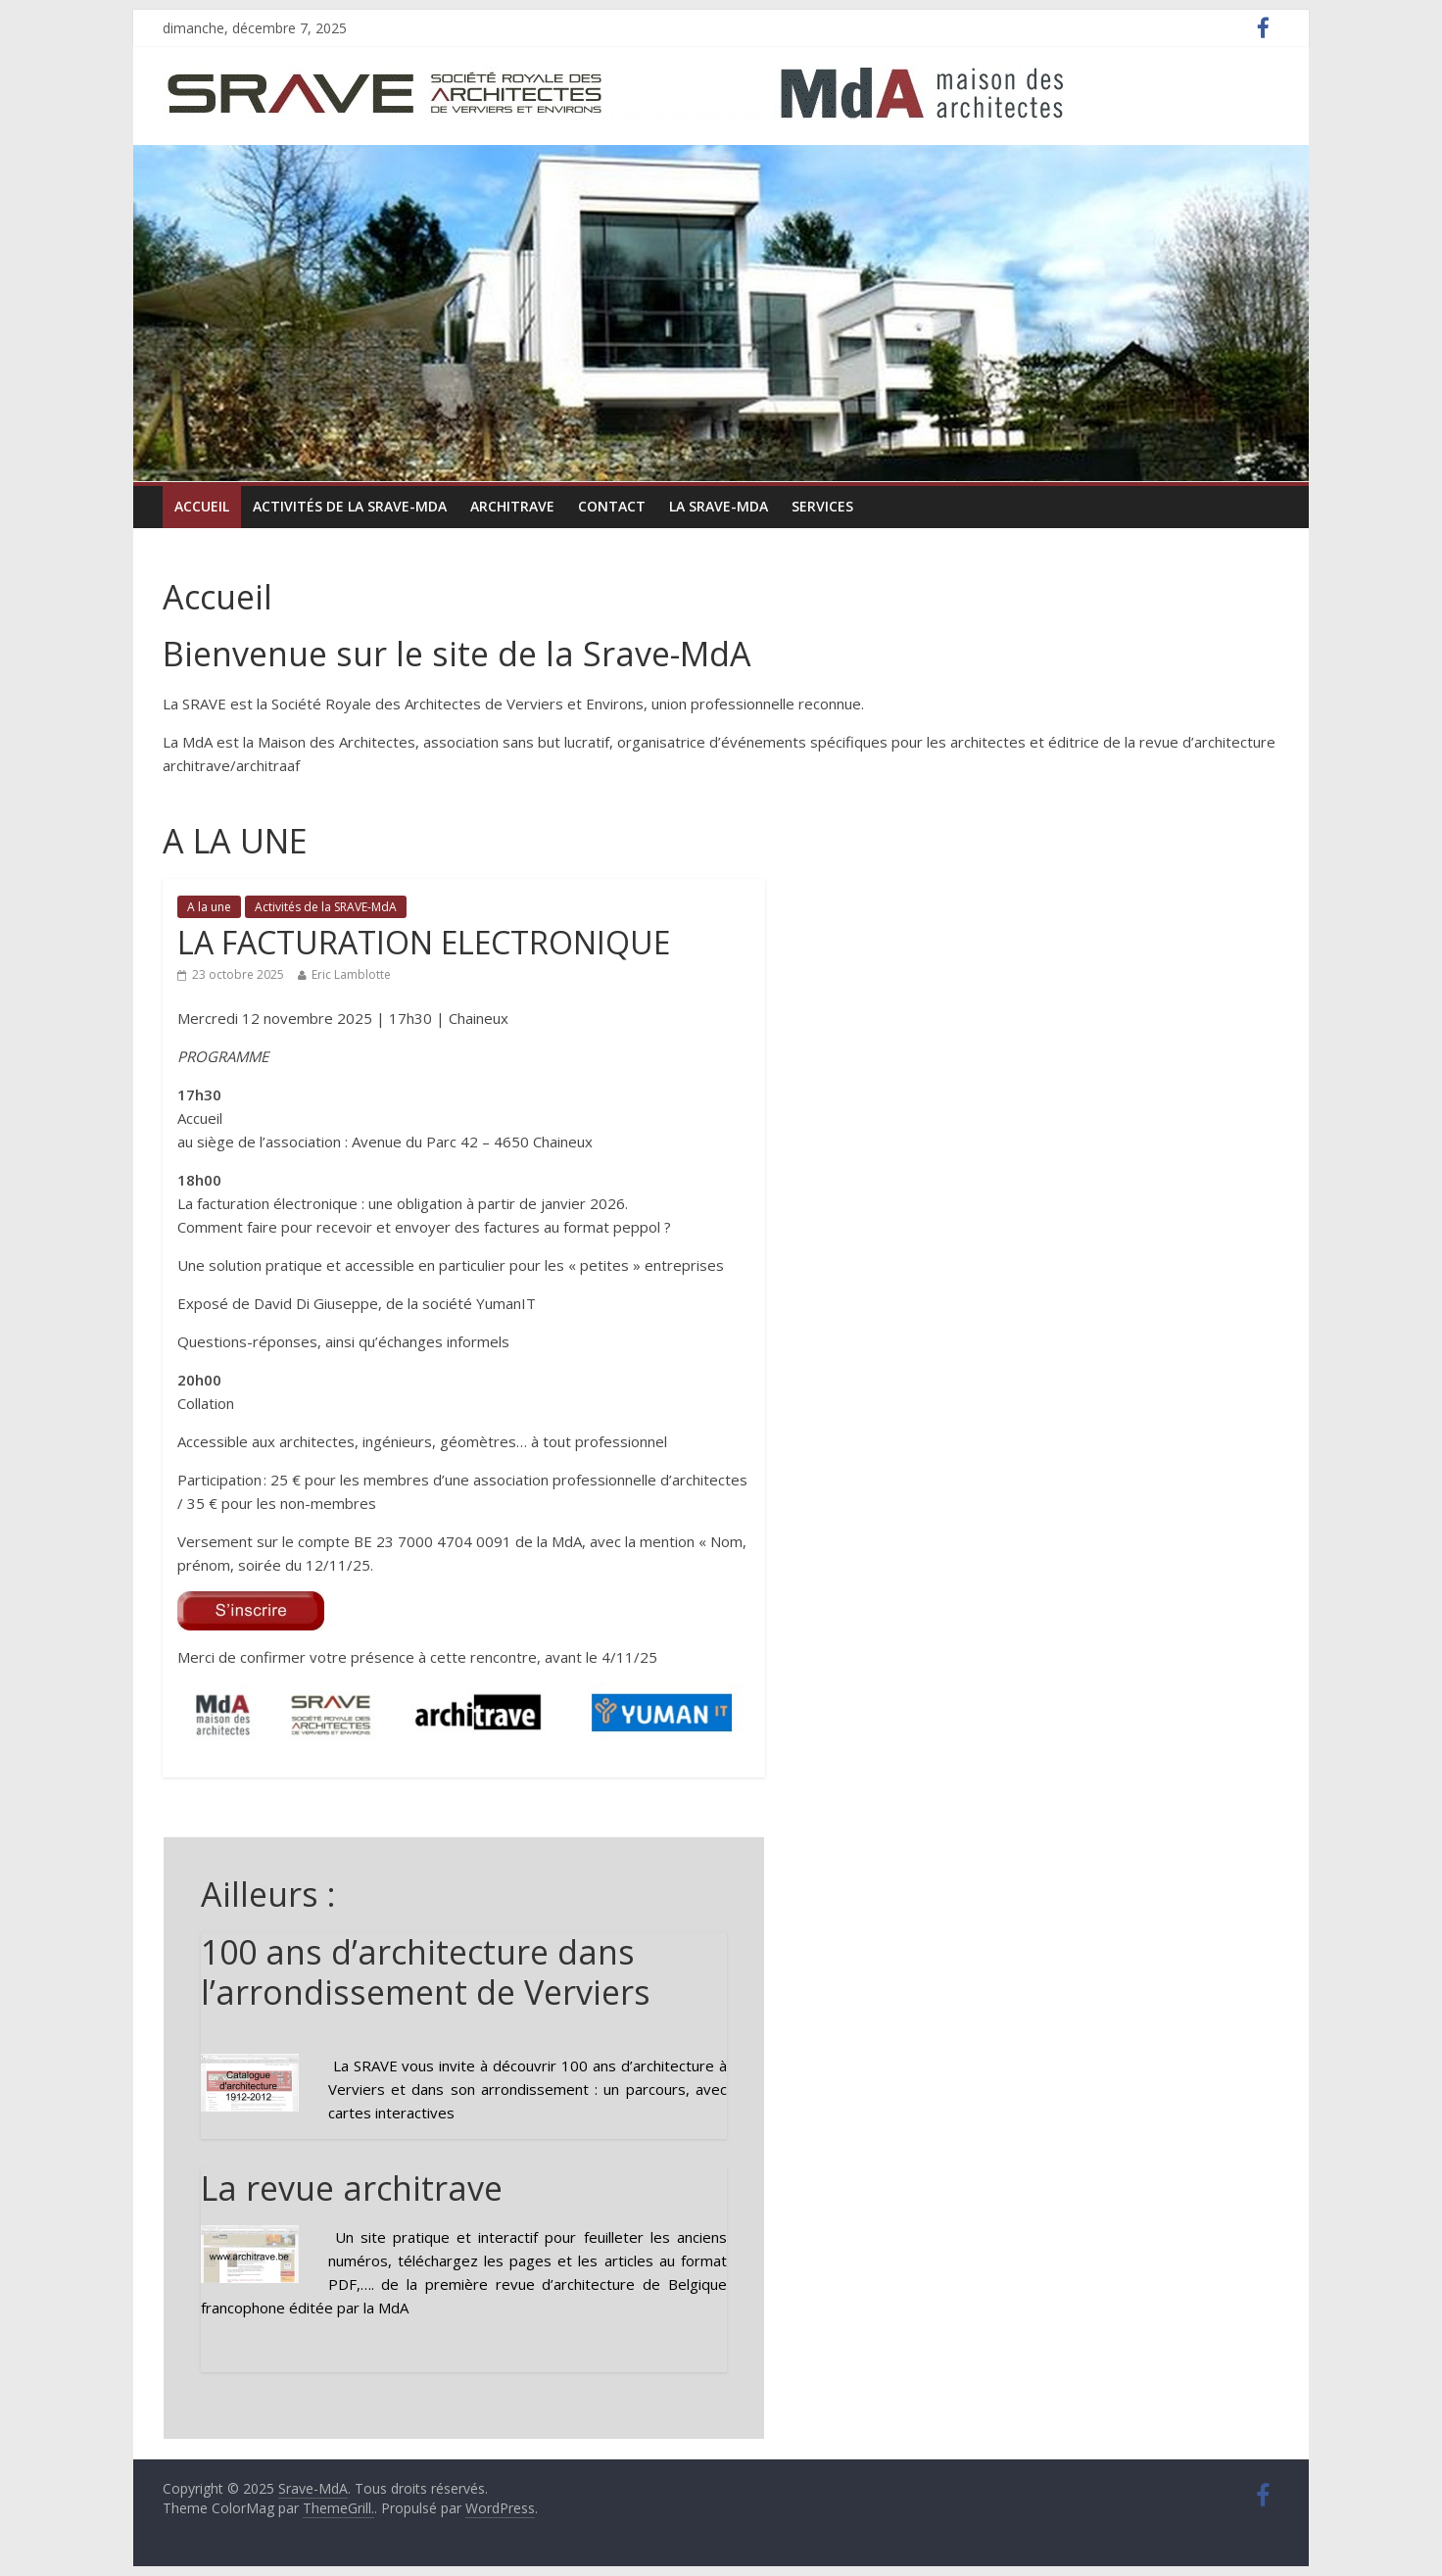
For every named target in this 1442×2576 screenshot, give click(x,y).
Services (822, 506)
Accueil (201, 506)
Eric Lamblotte (351, 974)
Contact (612, 506)
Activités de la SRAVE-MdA (350, 506)
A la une (209, 907)
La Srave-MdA (718, 506)
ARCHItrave (512, 506)
